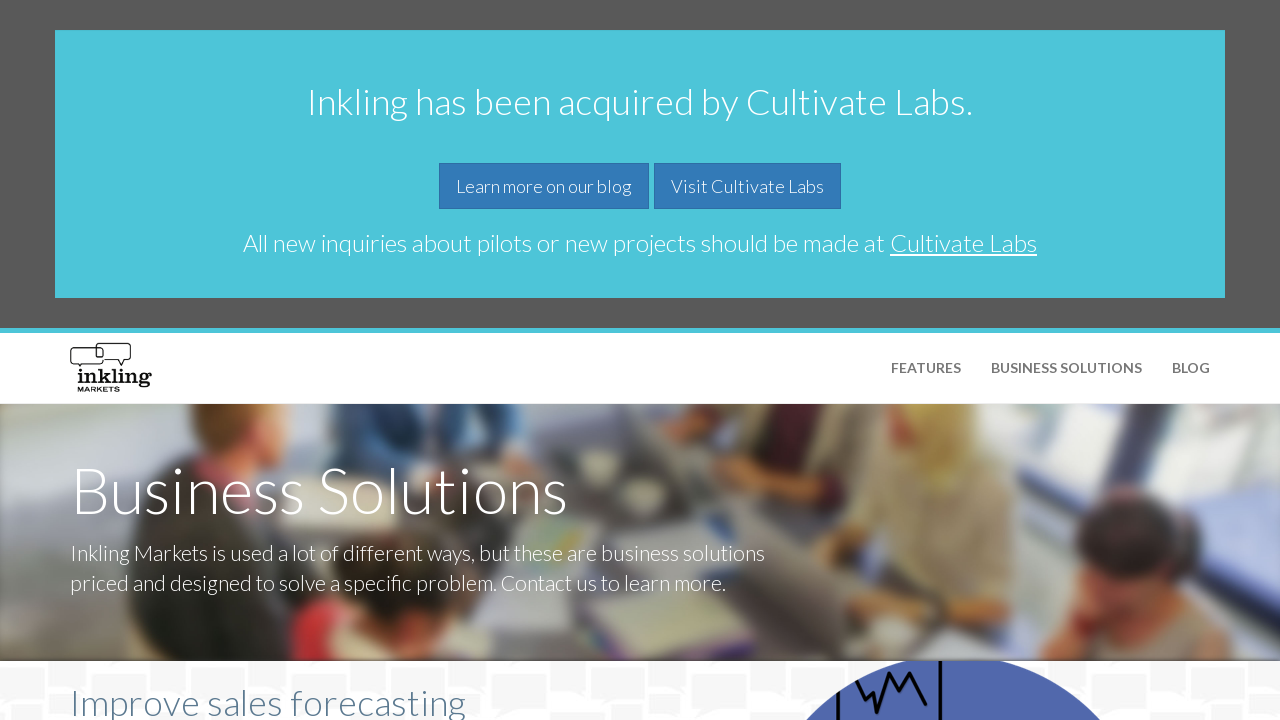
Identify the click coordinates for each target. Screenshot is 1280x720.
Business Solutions (1066, 367)
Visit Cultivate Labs (747, 186)
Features (926, 367)
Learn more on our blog (544, 186)
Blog (1191, 367)
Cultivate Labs (963, 242)
